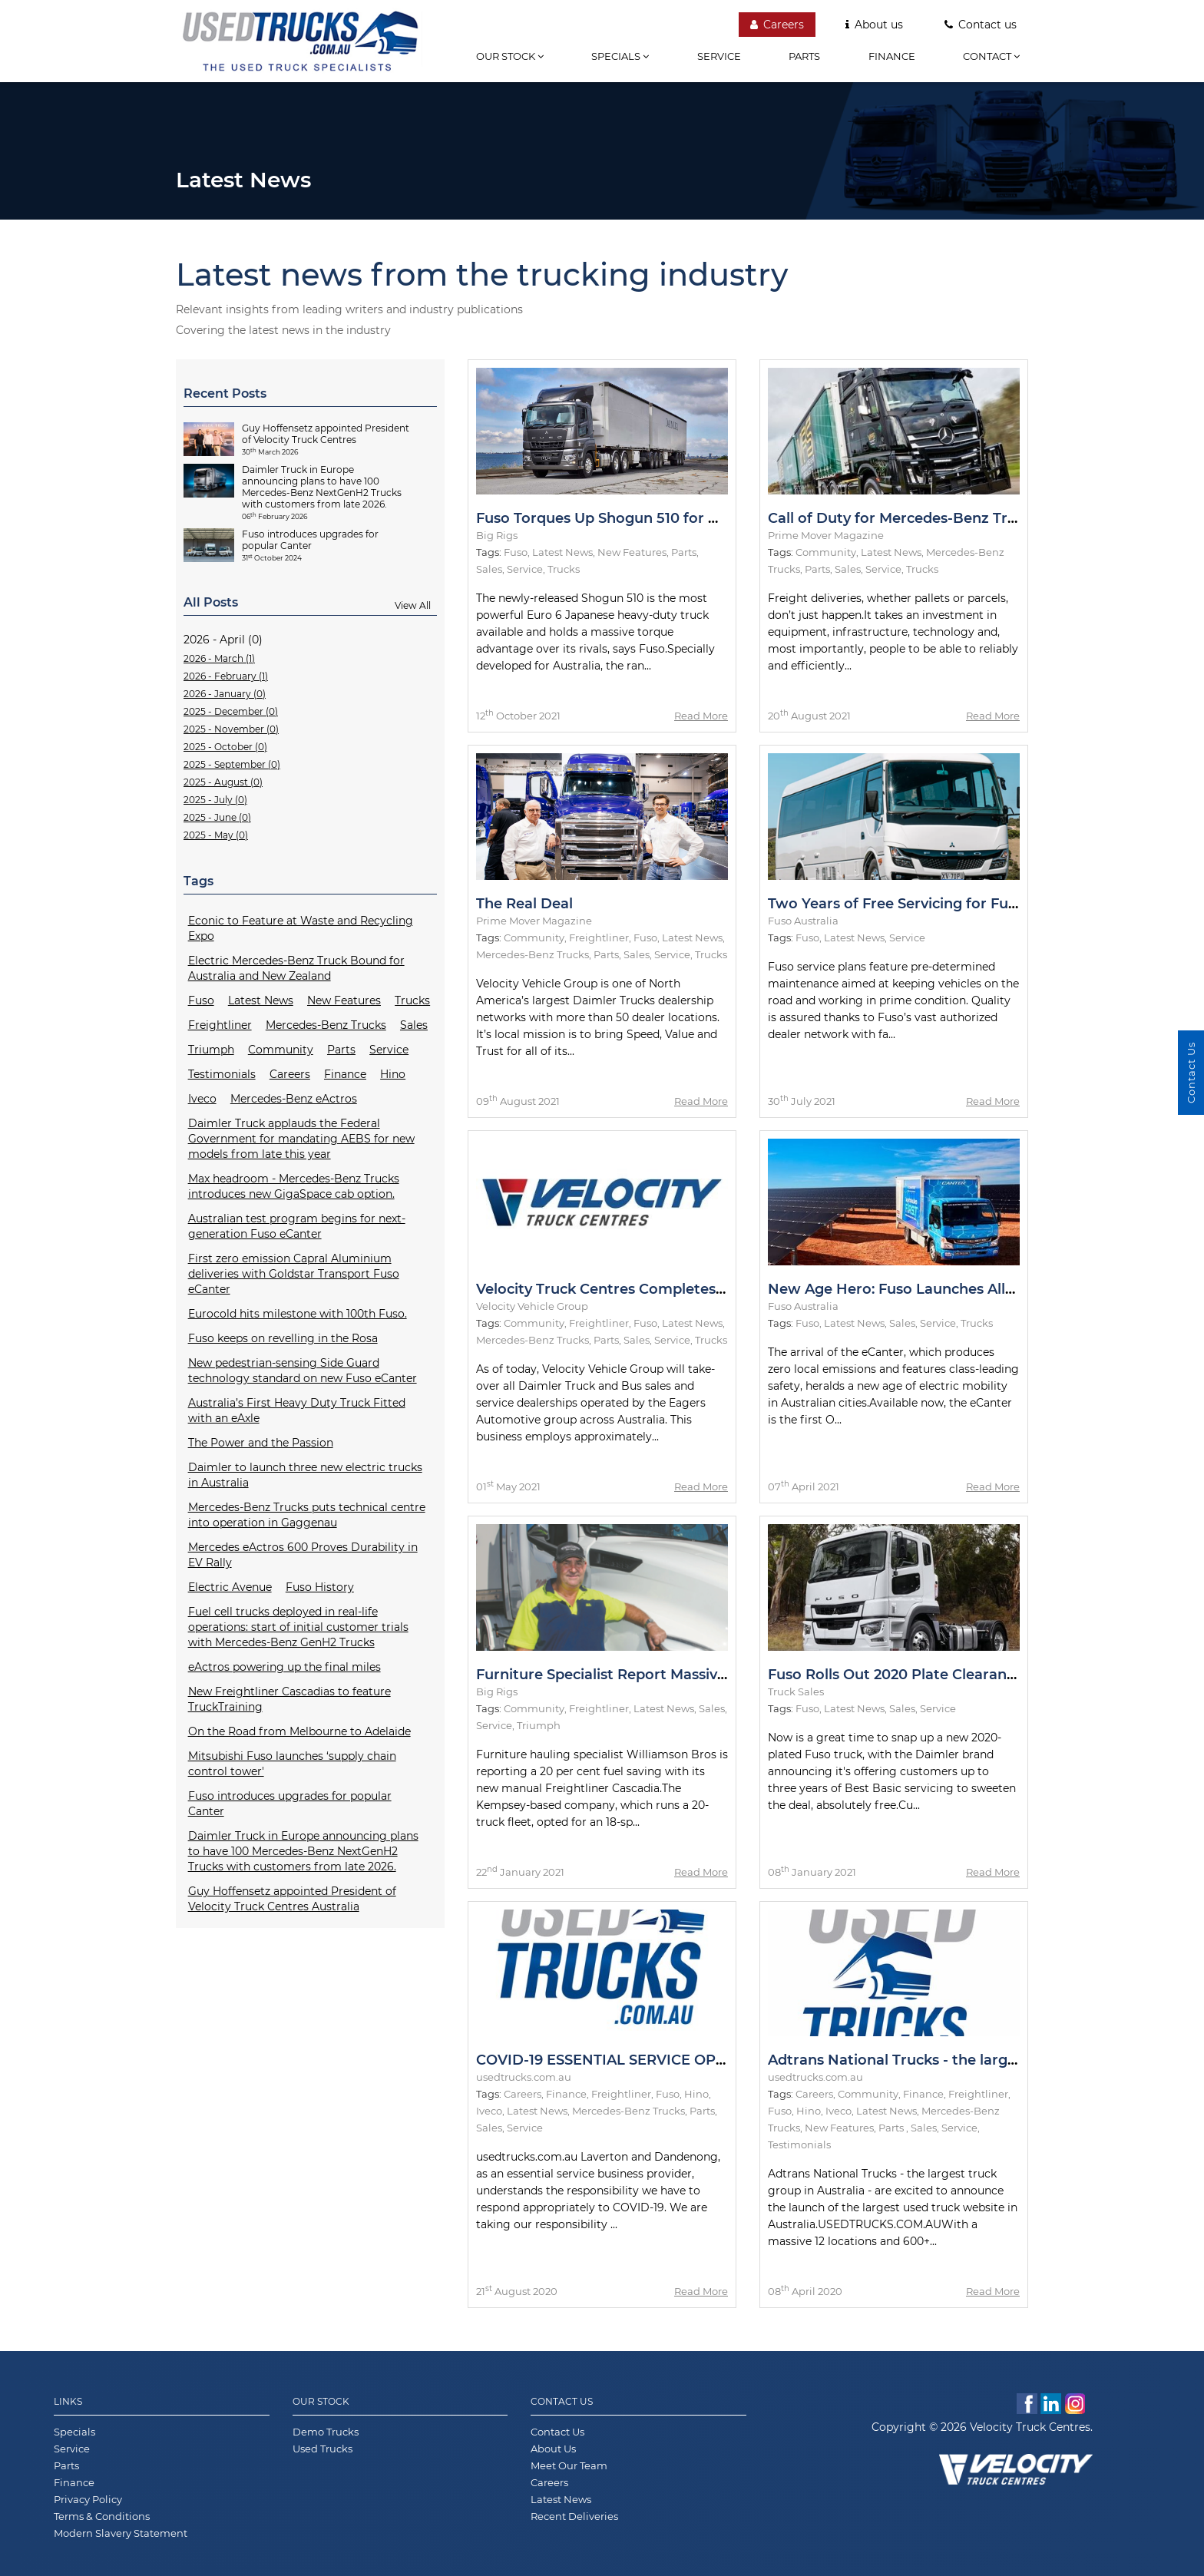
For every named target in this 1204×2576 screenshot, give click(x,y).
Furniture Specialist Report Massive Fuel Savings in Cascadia (688, 1674)
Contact (991, 56)
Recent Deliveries (574, 2516)
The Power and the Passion (260, 1443)
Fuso (201, 1000)
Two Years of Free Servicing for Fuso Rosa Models (942, 903)
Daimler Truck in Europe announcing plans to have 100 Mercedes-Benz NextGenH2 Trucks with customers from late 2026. (303, 1851)
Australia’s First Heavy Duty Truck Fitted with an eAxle (296, 1410)
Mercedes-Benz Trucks (326, 1025)
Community (280, 1050)
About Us (553, 2448)
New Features (344, 1000)
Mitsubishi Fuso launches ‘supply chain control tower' (292, 1763)
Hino (392, 1074)
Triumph (211, 1050)
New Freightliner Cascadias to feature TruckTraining (289, 1699)
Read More (701, 715)
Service (719, 56)
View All (413, 605)
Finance (891, 56)
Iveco (202, 1099)
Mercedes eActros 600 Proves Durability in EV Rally (303, 1554)
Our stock (510, 56)
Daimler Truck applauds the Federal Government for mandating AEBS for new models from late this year (301, 1138)
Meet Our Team (569, 2465)
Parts (804, 56)
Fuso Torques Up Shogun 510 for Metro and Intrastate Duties (691, 518)
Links (68, 2401)
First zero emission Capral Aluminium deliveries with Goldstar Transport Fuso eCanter (293, 1274)
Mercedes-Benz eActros (293, 1099)
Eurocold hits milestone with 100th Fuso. (297, 1314)
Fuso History (320, 1587)
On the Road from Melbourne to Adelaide (299, 1731)
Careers (777, 24)
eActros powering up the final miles (284, 1667)
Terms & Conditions (102, 2516)
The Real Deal (524, 903)
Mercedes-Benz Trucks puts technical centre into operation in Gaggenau (306, 1514)
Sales (414, 1025)
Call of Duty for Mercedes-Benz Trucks (904, 518)
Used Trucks (322, 2448)
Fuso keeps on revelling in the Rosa (283, 1338)
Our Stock (321, 2401)
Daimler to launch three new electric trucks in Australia (305, 1475)
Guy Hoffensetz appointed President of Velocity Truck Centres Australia (292, 1898)
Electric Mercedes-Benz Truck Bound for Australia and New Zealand (296, 968)
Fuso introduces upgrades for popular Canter (290, 1803)
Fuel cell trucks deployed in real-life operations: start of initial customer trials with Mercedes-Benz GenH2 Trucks (298, 1627)
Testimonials (222, 1074)
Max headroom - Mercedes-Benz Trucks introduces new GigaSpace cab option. (293, 1186)
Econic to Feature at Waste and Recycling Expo (300, 928)
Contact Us (562, 2401)
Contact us (980, 24)
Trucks (412, 1000)
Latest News (260, 1000)
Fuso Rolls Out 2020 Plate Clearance (895, 1674)
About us (874, 24)
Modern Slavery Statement (120, 2533)
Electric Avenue (230, 1587)
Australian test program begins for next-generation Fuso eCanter (296, 1226)
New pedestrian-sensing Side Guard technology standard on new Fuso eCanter (302, 1370)
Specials (620, 56)
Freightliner (220, 1025)
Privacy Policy (88, 2499)
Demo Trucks (326, 2432)
